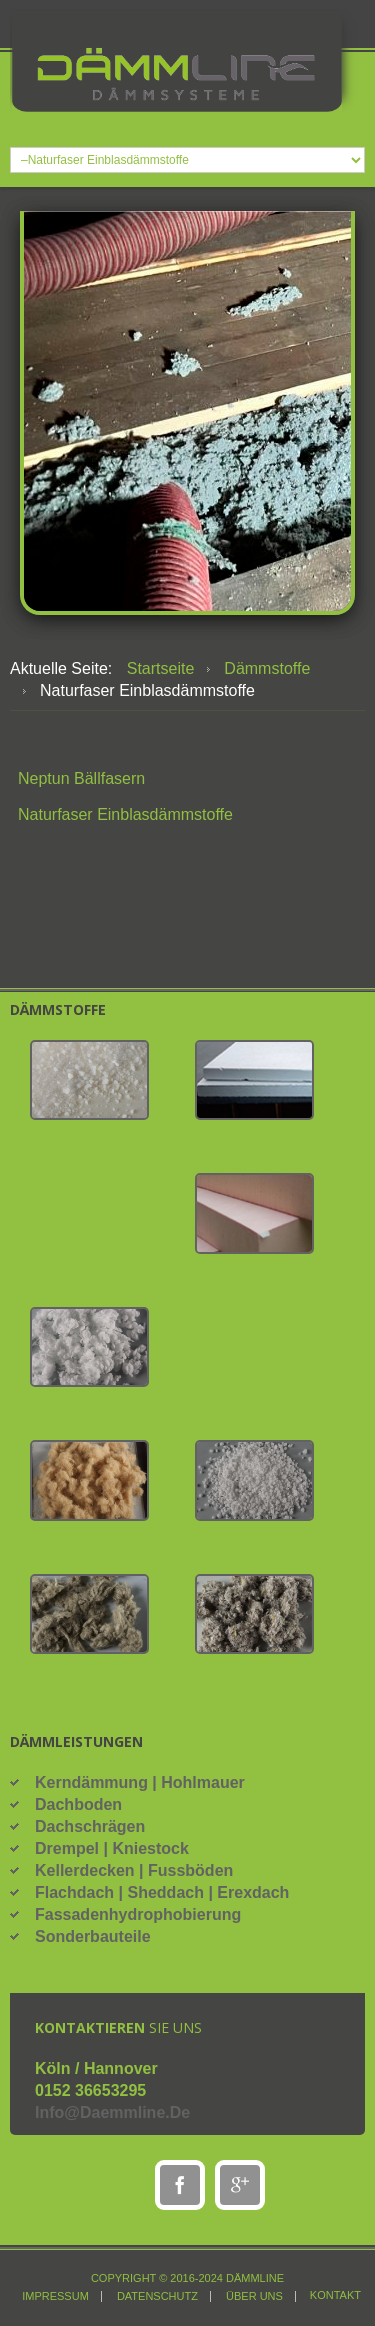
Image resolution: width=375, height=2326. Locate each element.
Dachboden (78, 1804)
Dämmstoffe (267, 668)
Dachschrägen (90, 1826)
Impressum (55, 2296)
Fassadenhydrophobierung (138, 1914)
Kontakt (335, 2295)
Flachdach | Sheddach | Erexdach (162, 1892)
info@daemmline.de (112, 2112)
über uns (254, 2296)
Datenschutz (157, 2296)
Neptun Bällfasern (81, 778)
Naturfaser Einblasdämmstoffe (125, 814)
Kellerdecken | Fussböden (134, 1870)
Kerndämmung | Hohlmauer (140, 1782)
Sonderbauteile (93, 1936)
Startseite (161, 668)
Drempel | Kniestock (112, 1848)
